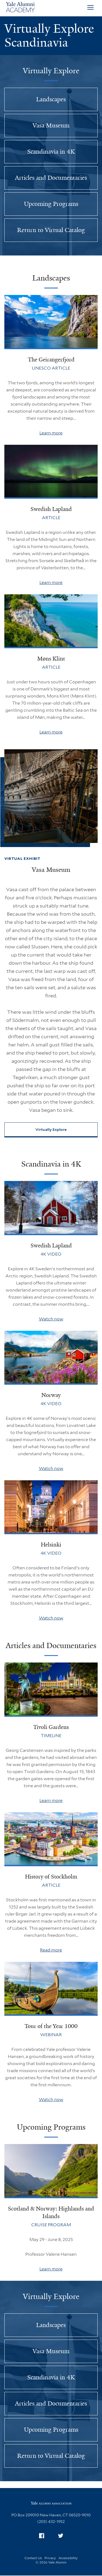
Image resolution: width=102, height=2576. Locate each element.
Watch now (51, 1319)
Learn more (51, 433)
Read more (51, 1950)
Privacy (50, 2558)
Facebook (43, 2534)
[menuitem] (41, 2535)
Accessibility (68, 2558)
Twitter (62, 2534)
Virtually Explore (51, 1129)
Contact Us (33, 2558)
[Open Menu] (90, 8)
